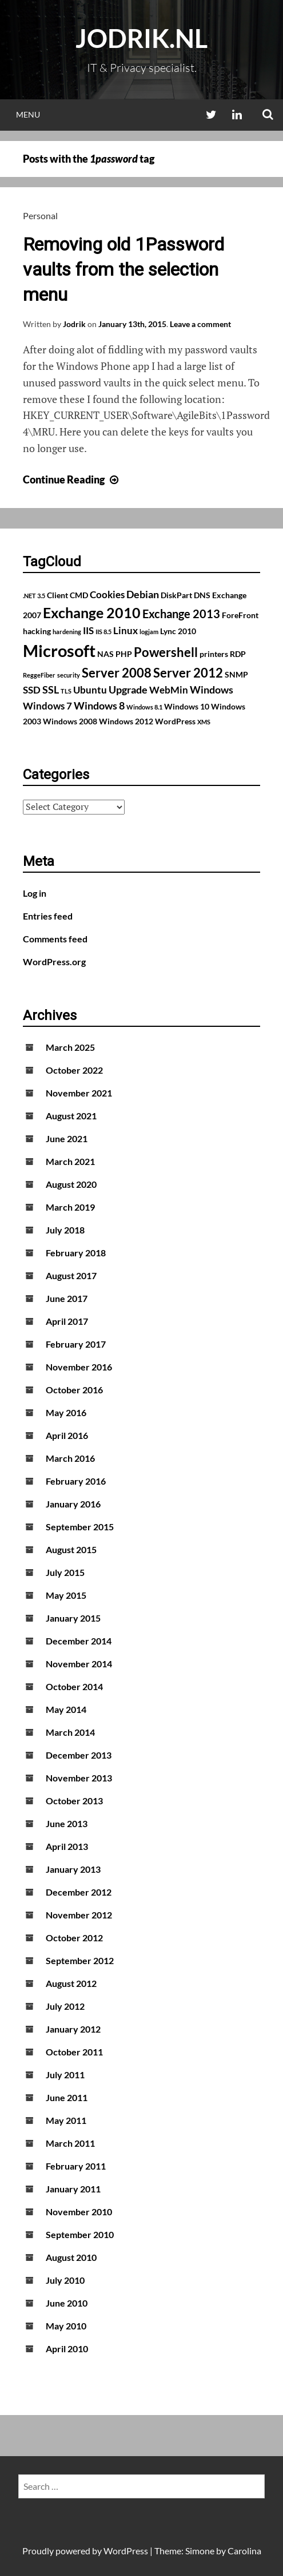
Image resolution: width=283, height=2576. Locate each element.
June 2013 (66, 1823)
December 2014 (78, 1640)
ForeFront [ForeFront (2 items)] (240, 615)
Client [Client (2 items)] (57, 595)
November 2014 (79, 1663)
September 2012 (80, 1960)
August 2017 (71, 1275)
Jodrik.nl (141, 38)
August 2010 (71, 2257)
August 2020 (71, 1184)
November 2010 (79, 2211)
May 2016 (66, 1412)
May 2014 (66, 1709)
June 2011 (66, 2097)
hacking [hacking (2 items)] (37, 631)
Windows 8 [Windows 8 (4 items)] (99, 705)
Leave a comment (200, 324)
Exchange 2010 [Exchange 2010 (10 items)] (92, 612)
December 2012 (78, 1891)
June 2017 (66, 1298)
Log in (34, 893)
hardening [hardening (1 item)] (67, 631)
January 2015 (73, 1617)
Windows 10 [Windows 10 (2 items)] (186, 706)
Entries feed (48, 915)
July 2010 (65, 2280)
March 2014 (70, 1732)
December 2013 (78, 1754)
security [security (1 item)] (68, 675)
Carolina (244, 2550)
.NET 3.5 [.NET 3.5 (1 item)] (34, 595)
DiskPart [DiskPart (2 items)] (176, 595)
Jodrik (74, 324)
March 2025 (70, 1047)
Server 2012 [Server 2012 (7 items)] (188, 672)
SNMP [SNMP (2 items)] (236, 674)
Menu (28, 114)
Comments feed (55, 938)
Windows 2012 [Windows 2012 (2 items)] (126, 721)
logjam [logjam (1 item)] (148, 631)
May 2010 (66, 2325)
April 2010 (67, 2348)
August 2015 (71, 1549)
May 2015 (66, 1595)
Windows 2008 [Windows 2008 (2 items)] (70, 721)
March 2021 (70, 1161)
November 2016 (79, 1366)
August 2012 (71, 1983)
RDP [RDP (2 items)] (238, 654)
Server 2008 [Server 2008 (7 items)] (117, 672)
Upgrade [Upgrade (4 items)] (128, 689)
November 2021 (79, 1092)
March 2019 (70, 1207)
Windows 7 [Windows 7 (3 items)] (47, 706)
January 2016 (73, 1503)
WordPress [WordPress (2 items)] (175, 721)
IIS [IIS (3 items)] (88, 630)
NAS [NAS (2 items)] (105, 654)
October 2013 (74, 1800)
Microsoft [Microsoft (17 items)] (59, 650)
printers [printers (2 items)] (214, 654)
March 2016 (70, 1458)
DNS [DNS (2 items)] (202, 595)
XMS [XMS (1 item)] (203, 721)
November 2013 (79, 1777)
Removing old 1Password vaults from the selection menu (123, 269)
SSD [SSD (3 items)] (32, 690)
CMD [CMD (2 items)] (79, 595)
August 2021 (71, 1115)
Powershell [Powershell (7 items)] (166, 652)
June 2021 (66, 1138)
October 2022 (74, 1070)
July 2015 (65, 1572)
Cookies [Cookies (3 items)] (107, 594)
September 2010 (80, 2234)
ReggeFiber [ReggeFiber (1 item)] (39, 675)
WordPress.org (54, 961)
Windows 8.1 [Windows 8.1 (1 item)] (144, 707)
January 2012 (73, 2028)
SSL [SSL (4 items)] (50, 689)
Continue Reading (72, 479)
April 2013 (67, 1846)
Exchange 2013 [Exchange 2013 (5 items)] (181, 613)
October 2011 (74, 2051)
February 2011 (76, 2165)
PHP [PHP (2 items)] (123, 654)
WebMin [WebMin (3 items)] (168, 690)
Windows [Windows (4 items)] (211, 689)
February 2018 (76, 1252)
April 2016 (67, 1435)
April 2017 (67, 1321)
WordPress (125, 2550)
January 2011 (73, 2188)
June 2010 (66, 2302)
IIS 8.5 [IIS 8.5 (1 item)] (103, 631)
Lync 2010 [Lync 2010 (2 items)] (178, 631)
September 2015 (80, 1526)
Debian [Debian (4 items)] (142, 594)
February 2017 (76, 1344)
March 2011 (70, 2143)
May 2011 (66, 2120)
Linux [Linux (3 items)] (125, 630)
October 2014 (74, 1686)
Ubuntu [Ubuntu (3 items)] (90, 690)
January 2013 (73, 1869)
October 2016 (74, 1389)
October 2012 (74, 1937)
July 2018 (65, 1229)
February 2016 (76, 1481)
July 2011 (65, 2074)
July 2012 (65, 2006)
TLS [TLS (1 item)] (66, 691)
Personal (40, 215)
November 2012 (79, 1914)
